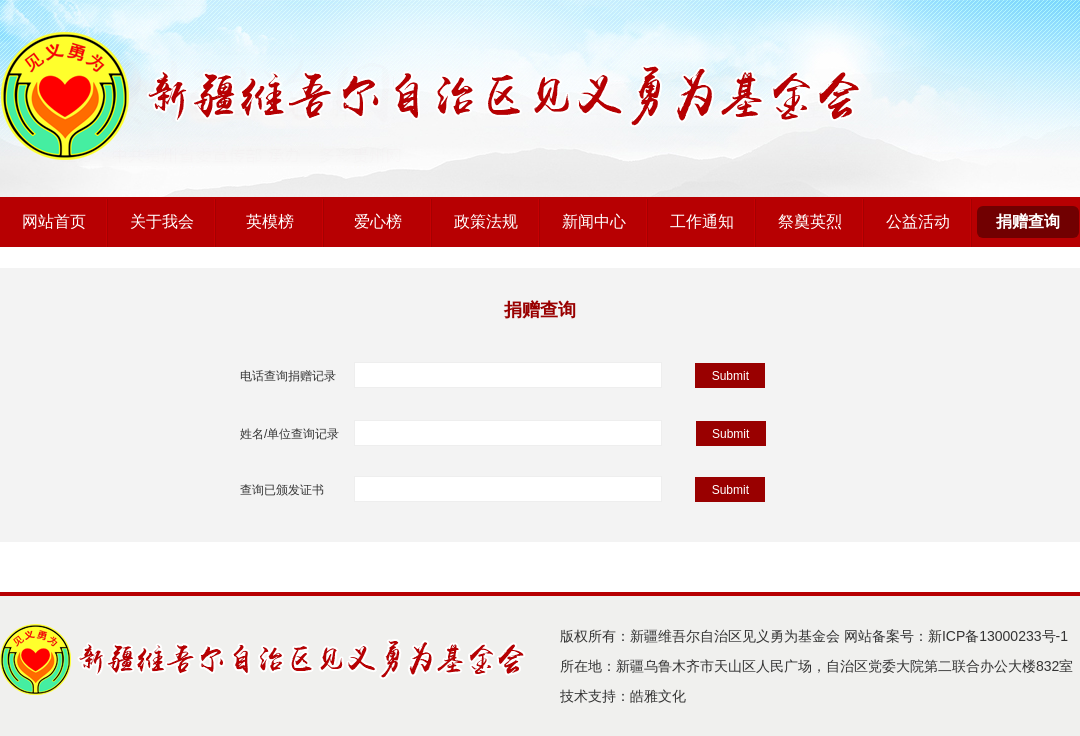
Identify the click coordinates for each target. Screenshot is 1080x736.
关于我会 (162, 221)
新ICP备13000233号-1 (998, 636)
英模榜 (270, 221)
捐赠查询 (1028, 221)
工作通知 (702, 221)
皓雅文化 (658, 696)
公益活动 (918, 221)
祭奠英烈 (810, 221)
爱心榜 (378, 221)
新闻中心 (594, 221)
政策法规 (486, 221)
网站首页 (54, 221)
